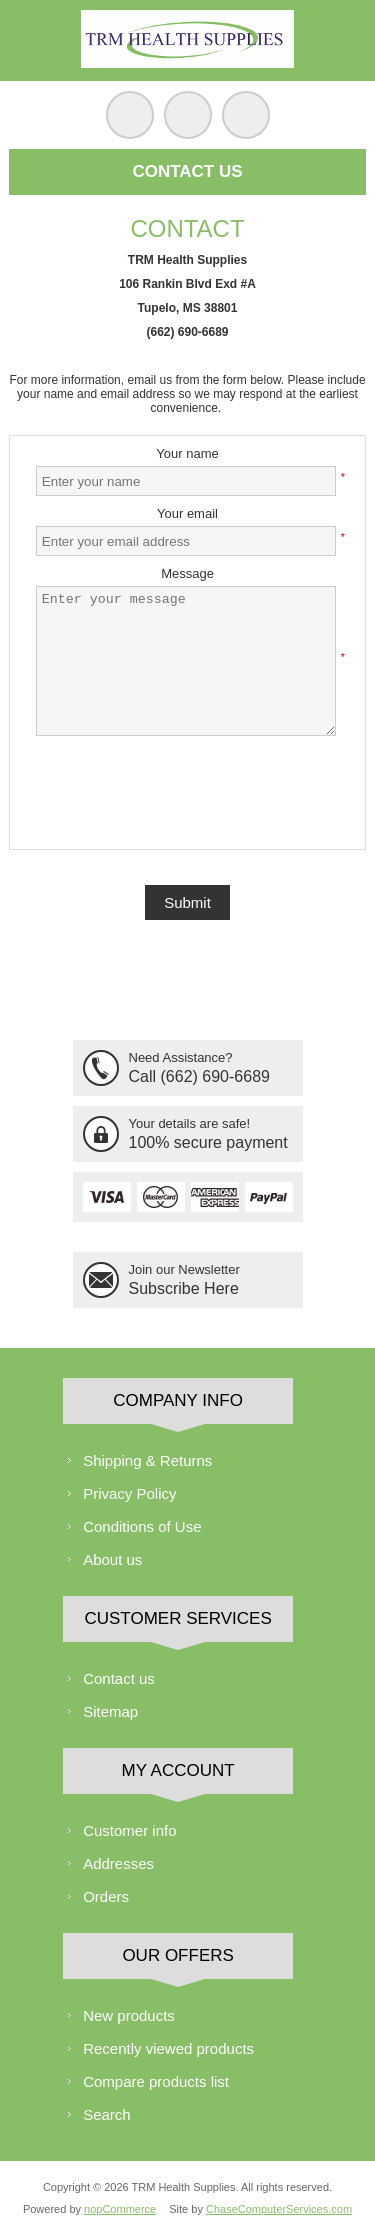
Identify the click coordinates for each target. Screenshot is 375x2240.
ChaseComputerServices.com (279, 2209)
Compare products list (156, 2081)
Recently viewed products (168, 2048)
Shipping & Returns (147, 1460)
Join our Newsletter (184, 1269)
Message (187, 573)
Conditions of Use (142, 1526)
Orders (106, 1896)
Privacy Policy (129, 1493)
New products (129, 2015)
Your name (187, 453)
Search (107, 2114)
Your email (187, 513)
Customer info (129, 1830)
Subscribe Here (184, 1288)
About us (112, 1559)
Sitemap (110, 1711)
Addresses (118, 1863)
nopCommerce (120, 2209)
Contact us (119, 1678)
